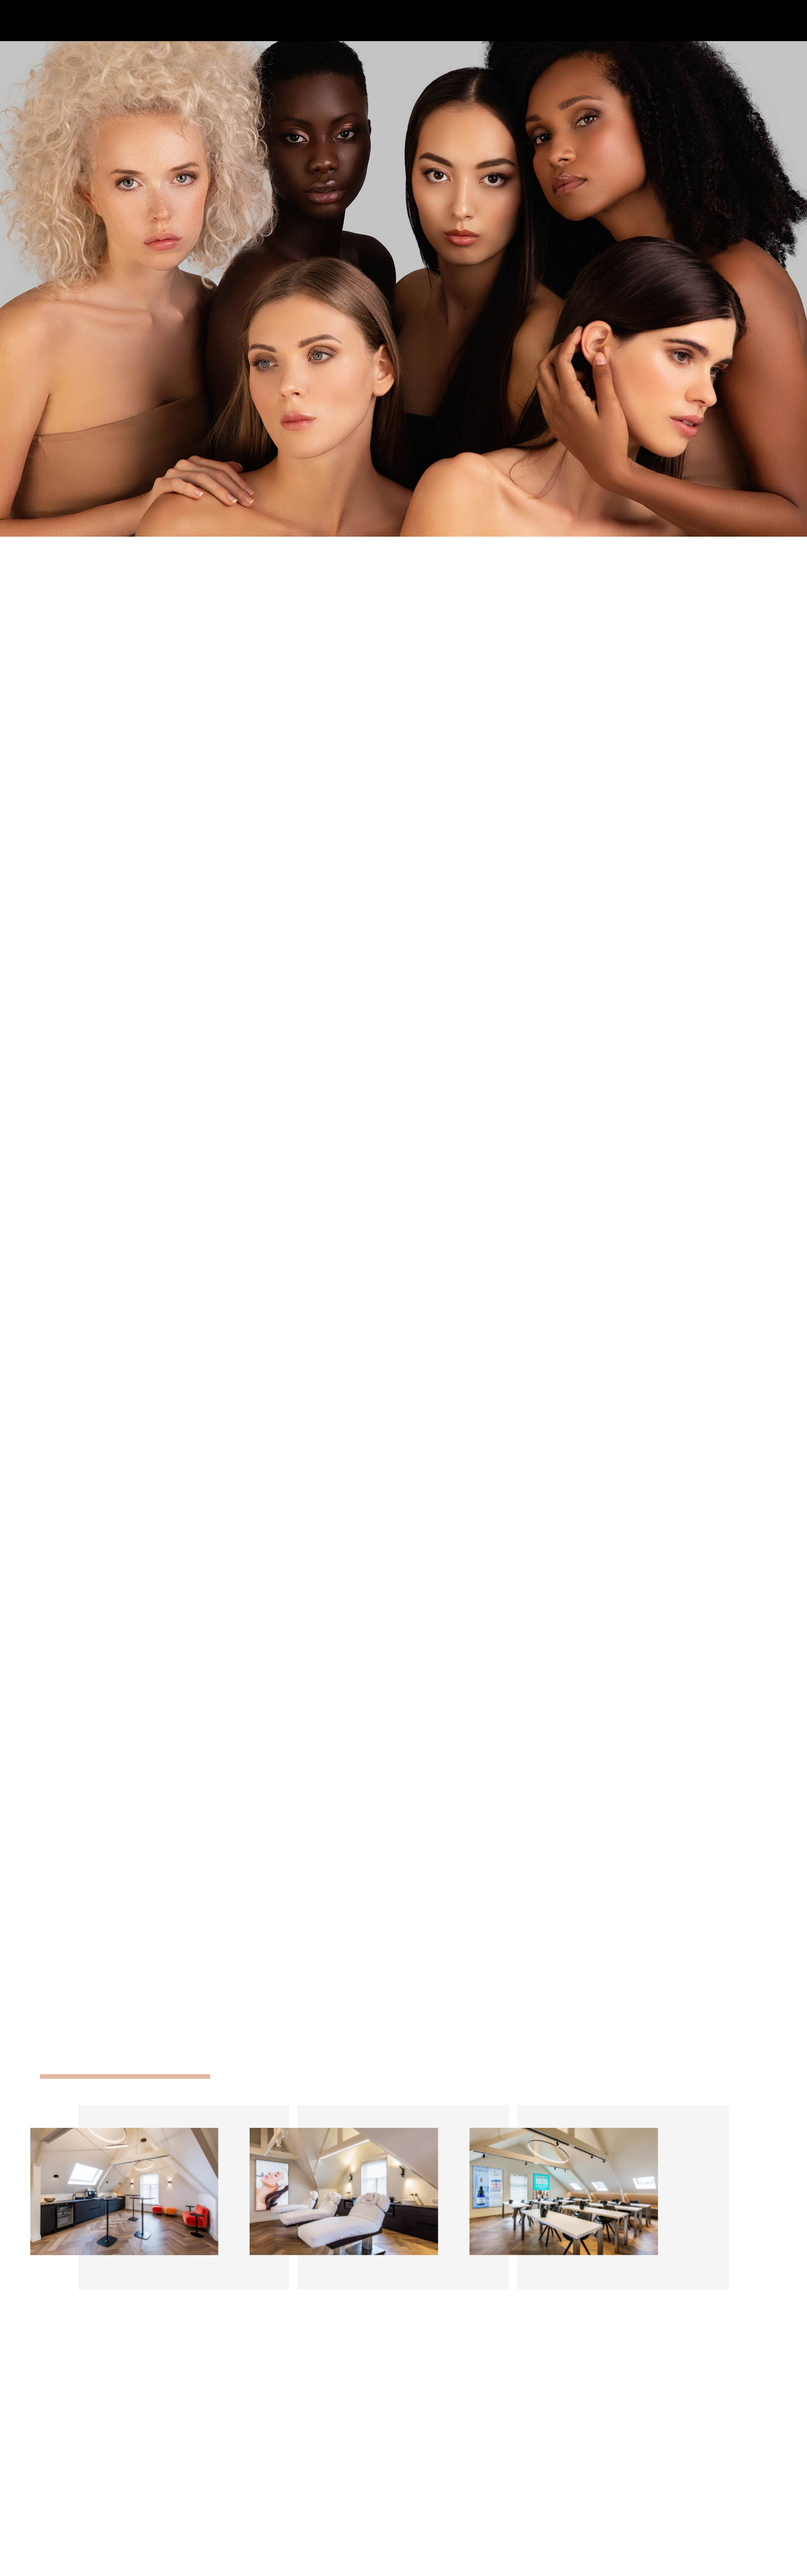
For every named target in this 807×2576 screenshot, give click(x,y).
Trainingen (657, 2492)
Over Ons (655, 2462)
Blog (647, 2507)
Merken (653, 2477)
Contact (653, 2521)
